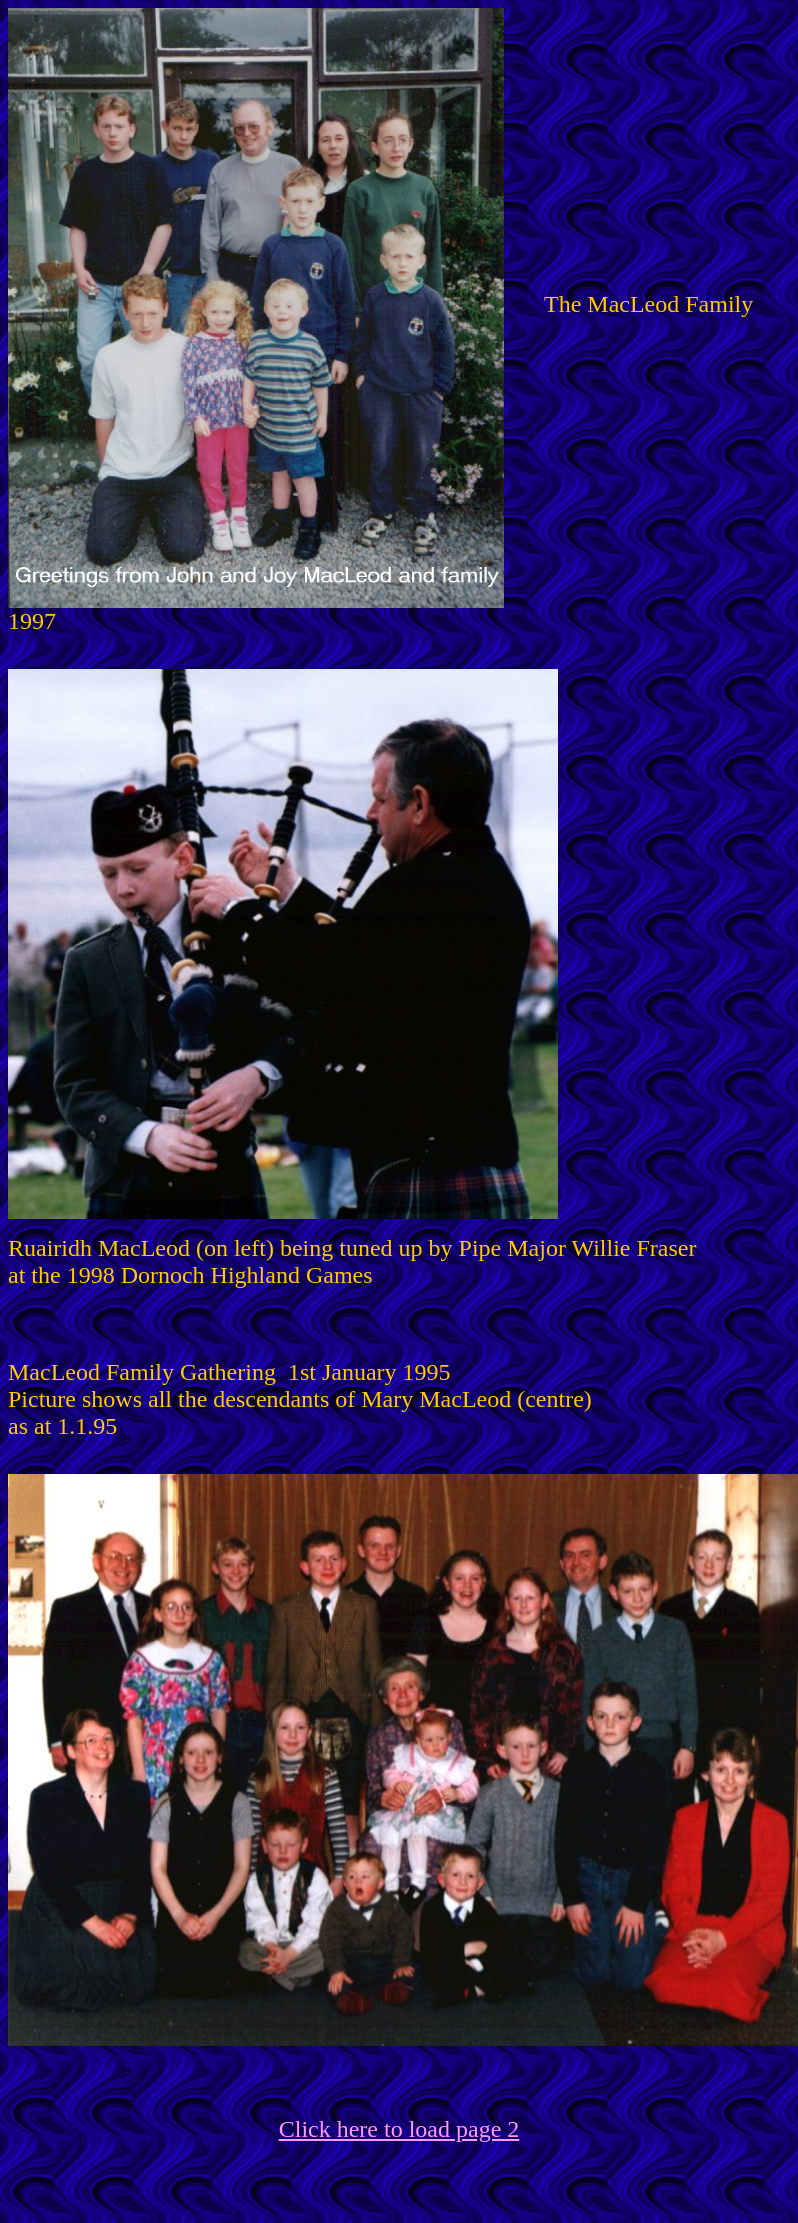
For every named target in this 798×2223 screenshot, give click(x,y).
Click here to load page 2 (399, 2129)
